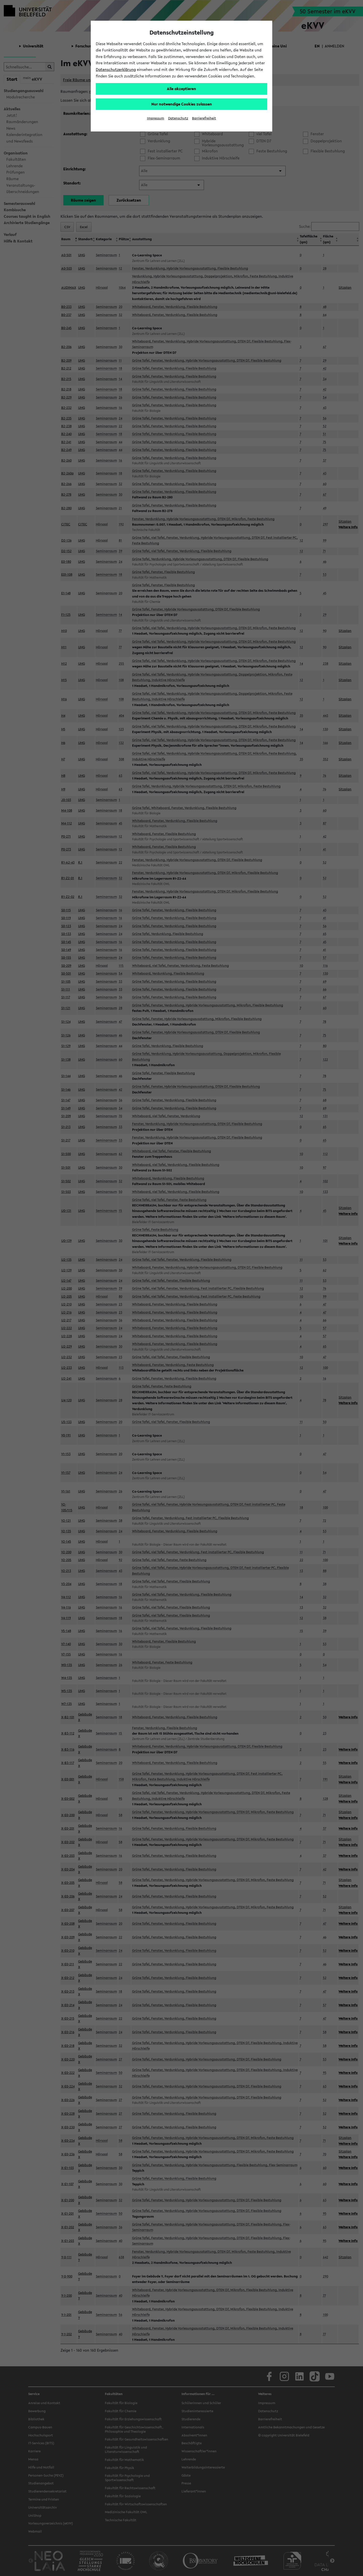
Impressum (155, 118)
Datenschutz (178, 118)
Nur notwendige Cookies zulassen (181, 104)
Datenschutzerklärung (116, 69)
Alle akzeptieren (181, 88)
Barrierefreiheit (204, 118)
